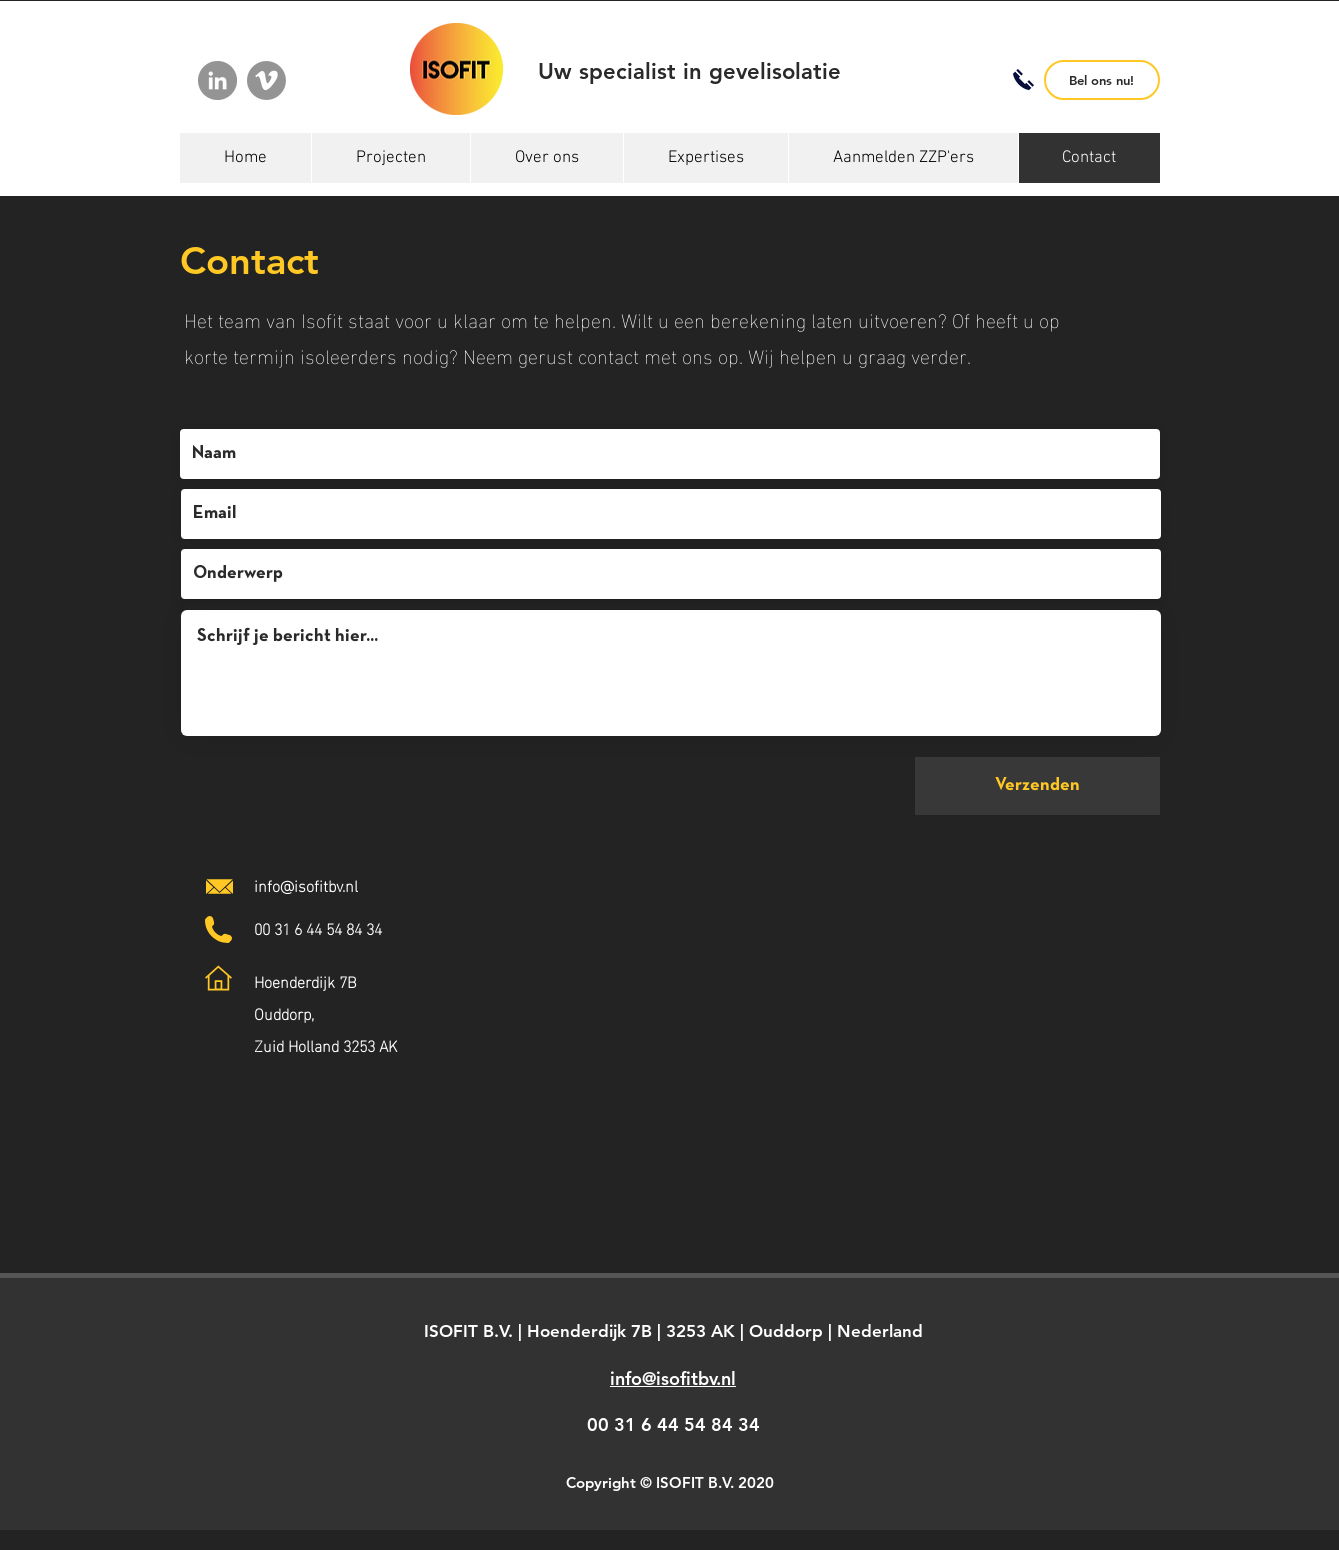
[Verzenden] (1037, 786)
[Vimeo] (266, 80)
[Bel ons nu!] (1102, 80)
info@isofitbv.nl (306, 884)
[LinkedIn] (217, 80)
